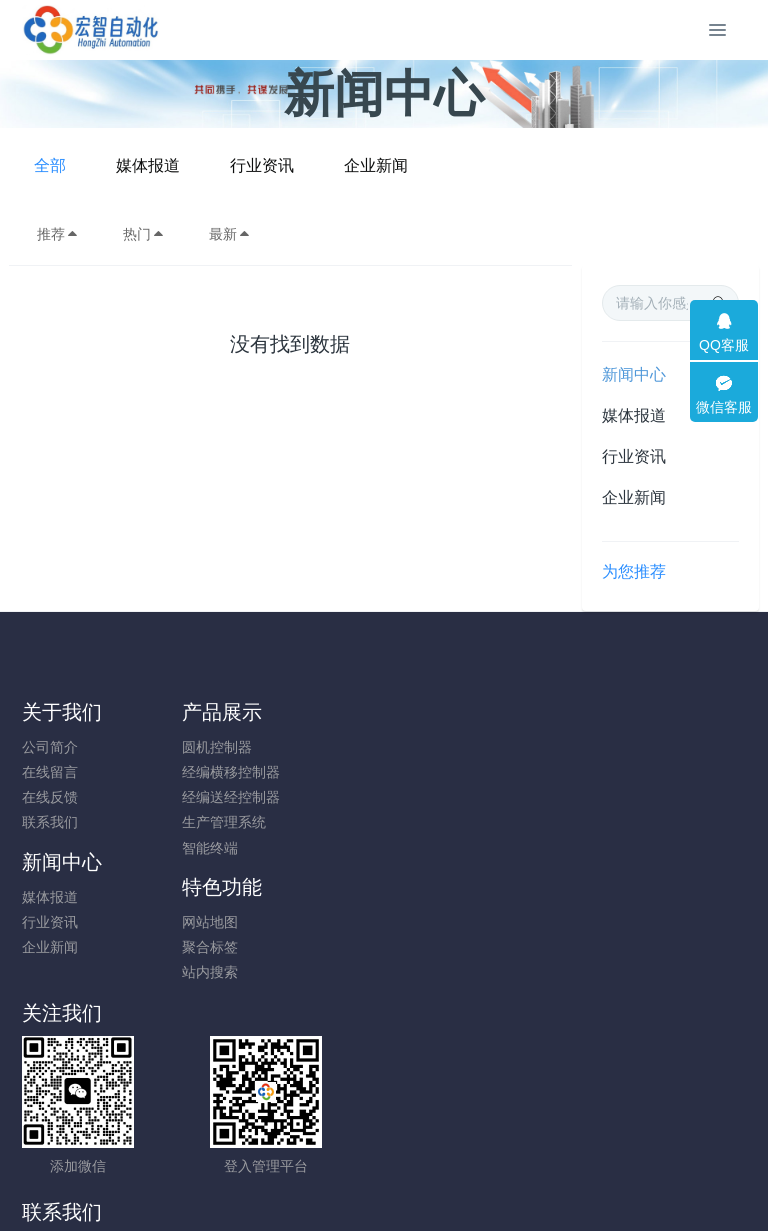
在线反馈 (50, 797)
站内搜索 (613, 797)
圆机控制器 (245, 747)
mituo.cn (503, 1187)
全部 (213, 165)
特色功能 (625, 712)
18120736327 (470, 933)
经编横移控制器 (259, 772)
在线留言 (50, 772)
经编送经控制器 (259, 797)
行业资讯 (425, 165)
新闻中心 (634, 374)
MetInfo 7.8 (351, 1187)
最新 (230, 234)
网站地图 (613, 747)
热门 (144, 234)
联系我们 (50, 822)
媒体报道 (311, 165)
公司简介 (50, 747)
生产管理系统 (252, 822)
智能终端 (238, 848)
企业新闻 (539, 165)
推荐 (58, 234)
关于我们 (62, 712)
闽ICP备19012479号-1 (384, 1162)
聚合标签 (613, 772)
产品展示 (250, 712)
